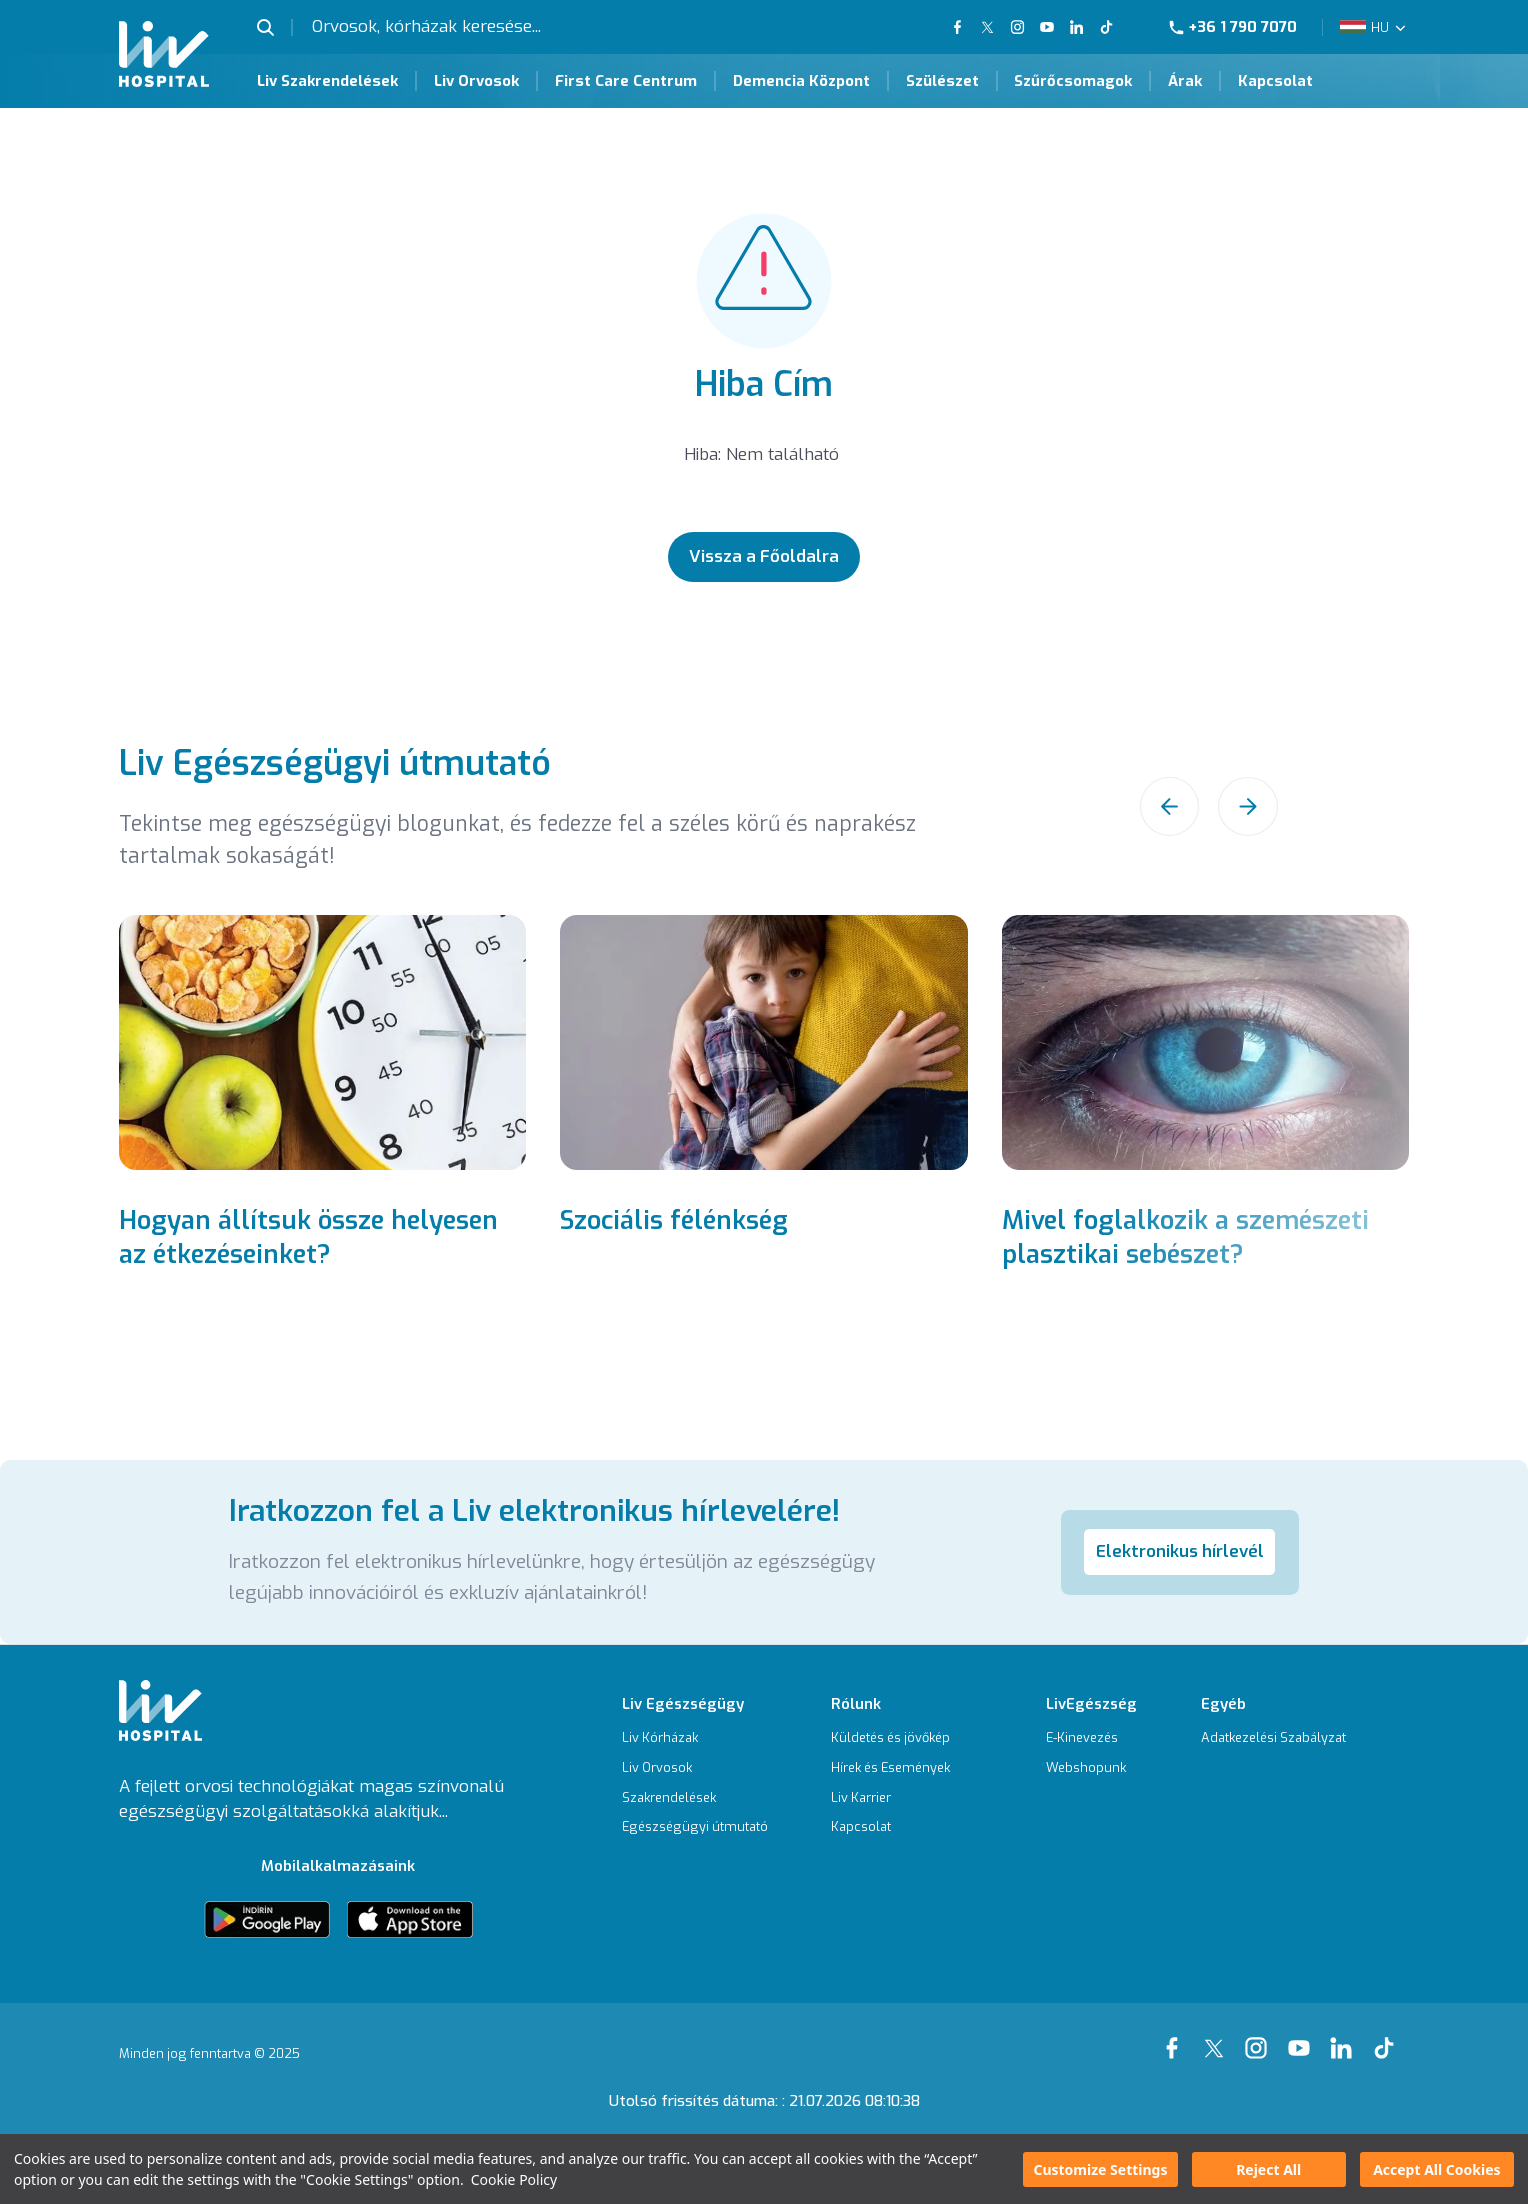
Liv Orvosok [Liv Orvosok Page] (476, 81)
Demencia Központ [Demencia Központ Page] (801, 81)
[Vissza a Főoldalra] (764, 557)
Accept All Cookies (1436, 2169)
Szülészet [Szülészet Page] (942, 81)
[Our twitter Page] (988, 26)
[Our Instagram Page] (1017, 26)
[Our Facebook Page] (1176, 2037)
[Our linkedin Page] (1345, 2037)
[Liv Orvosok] (695, 1768)
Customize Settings (1100, 2169)
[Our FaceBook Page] (959, 26)
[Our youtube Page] (1303, 2037)
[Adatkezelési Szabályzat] (1273, 1738)
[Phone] (1241, 27)
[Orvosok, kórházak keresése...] (471, 27)
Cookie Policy (514, 2179)
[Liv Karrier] (890, 1798)
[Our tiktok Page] (1388, 2037)
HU (1380, 27)
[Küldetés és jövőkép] (890, 1738)
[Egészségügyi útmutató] (695, 1827)
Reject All (1268, 2169)
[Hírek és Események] (890, 1768)
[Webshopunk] (1091, 1768)
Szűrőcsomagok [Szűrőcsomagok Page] (1073, 81)
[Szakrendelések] (695, 1798)
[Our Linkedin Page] (1077, 26)
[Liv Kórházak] (695, 1738)
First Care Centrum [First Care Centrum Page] (626, 81)
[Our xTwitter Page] (1218, 2037)
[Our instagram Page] (1260, 2037)
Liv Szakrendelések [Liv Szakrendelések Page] (327, 81)
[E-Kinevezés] (1091, 1738)
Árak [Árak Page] (1185, 81)
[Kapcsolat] (890, 1827)
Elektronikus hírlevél (1180, 1551)
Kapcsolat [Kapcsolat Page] (1275, 81)
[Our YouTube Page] (1047, 26)
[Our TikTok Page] (1116, 26)
